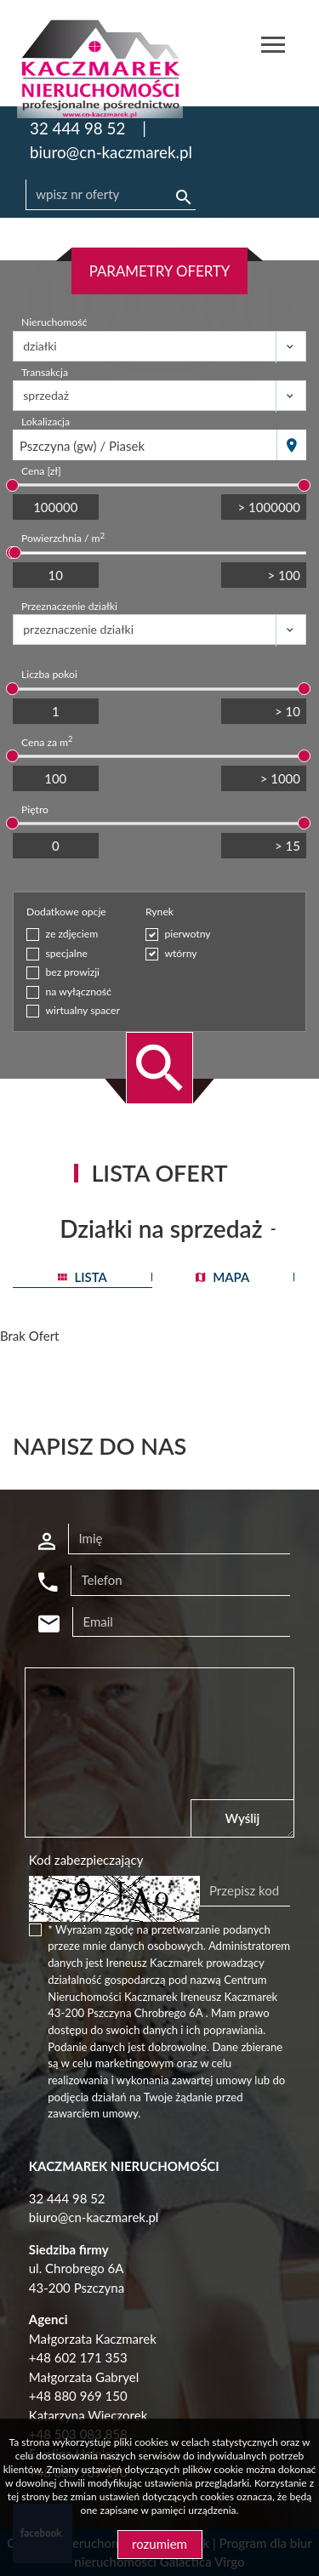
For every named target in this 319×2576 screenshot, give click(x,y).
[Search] (111, 195)
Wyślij (242, 1818)
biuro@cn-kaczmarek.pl (111, 152)
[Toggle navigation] (273, 47)
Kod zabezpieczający (86, 1859)
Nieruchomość (54, 322)
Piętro (34, 809)
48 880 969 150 (81, 2395)
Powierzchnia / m (63, 537)
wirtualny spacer (83, 1010)
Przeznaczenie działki (69, 606)
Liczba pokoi (49, 674)
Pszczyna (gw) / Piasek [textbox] (82, 445)
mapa (222, 1277)
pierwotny (187, 933)
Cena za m (46, 742)
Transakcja (44, 372)
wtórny (180, 953)
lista (82, 1277)
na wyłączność (78, 991)
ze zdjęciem (72, 933)
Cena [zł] (41, 470)
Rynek (159, 911)
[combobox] (145, 445)
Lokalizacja (45, 421)
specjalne (67, 953)
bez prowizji (73, 972)
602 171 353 (91, 2357)
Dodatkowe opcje (66, 911)
